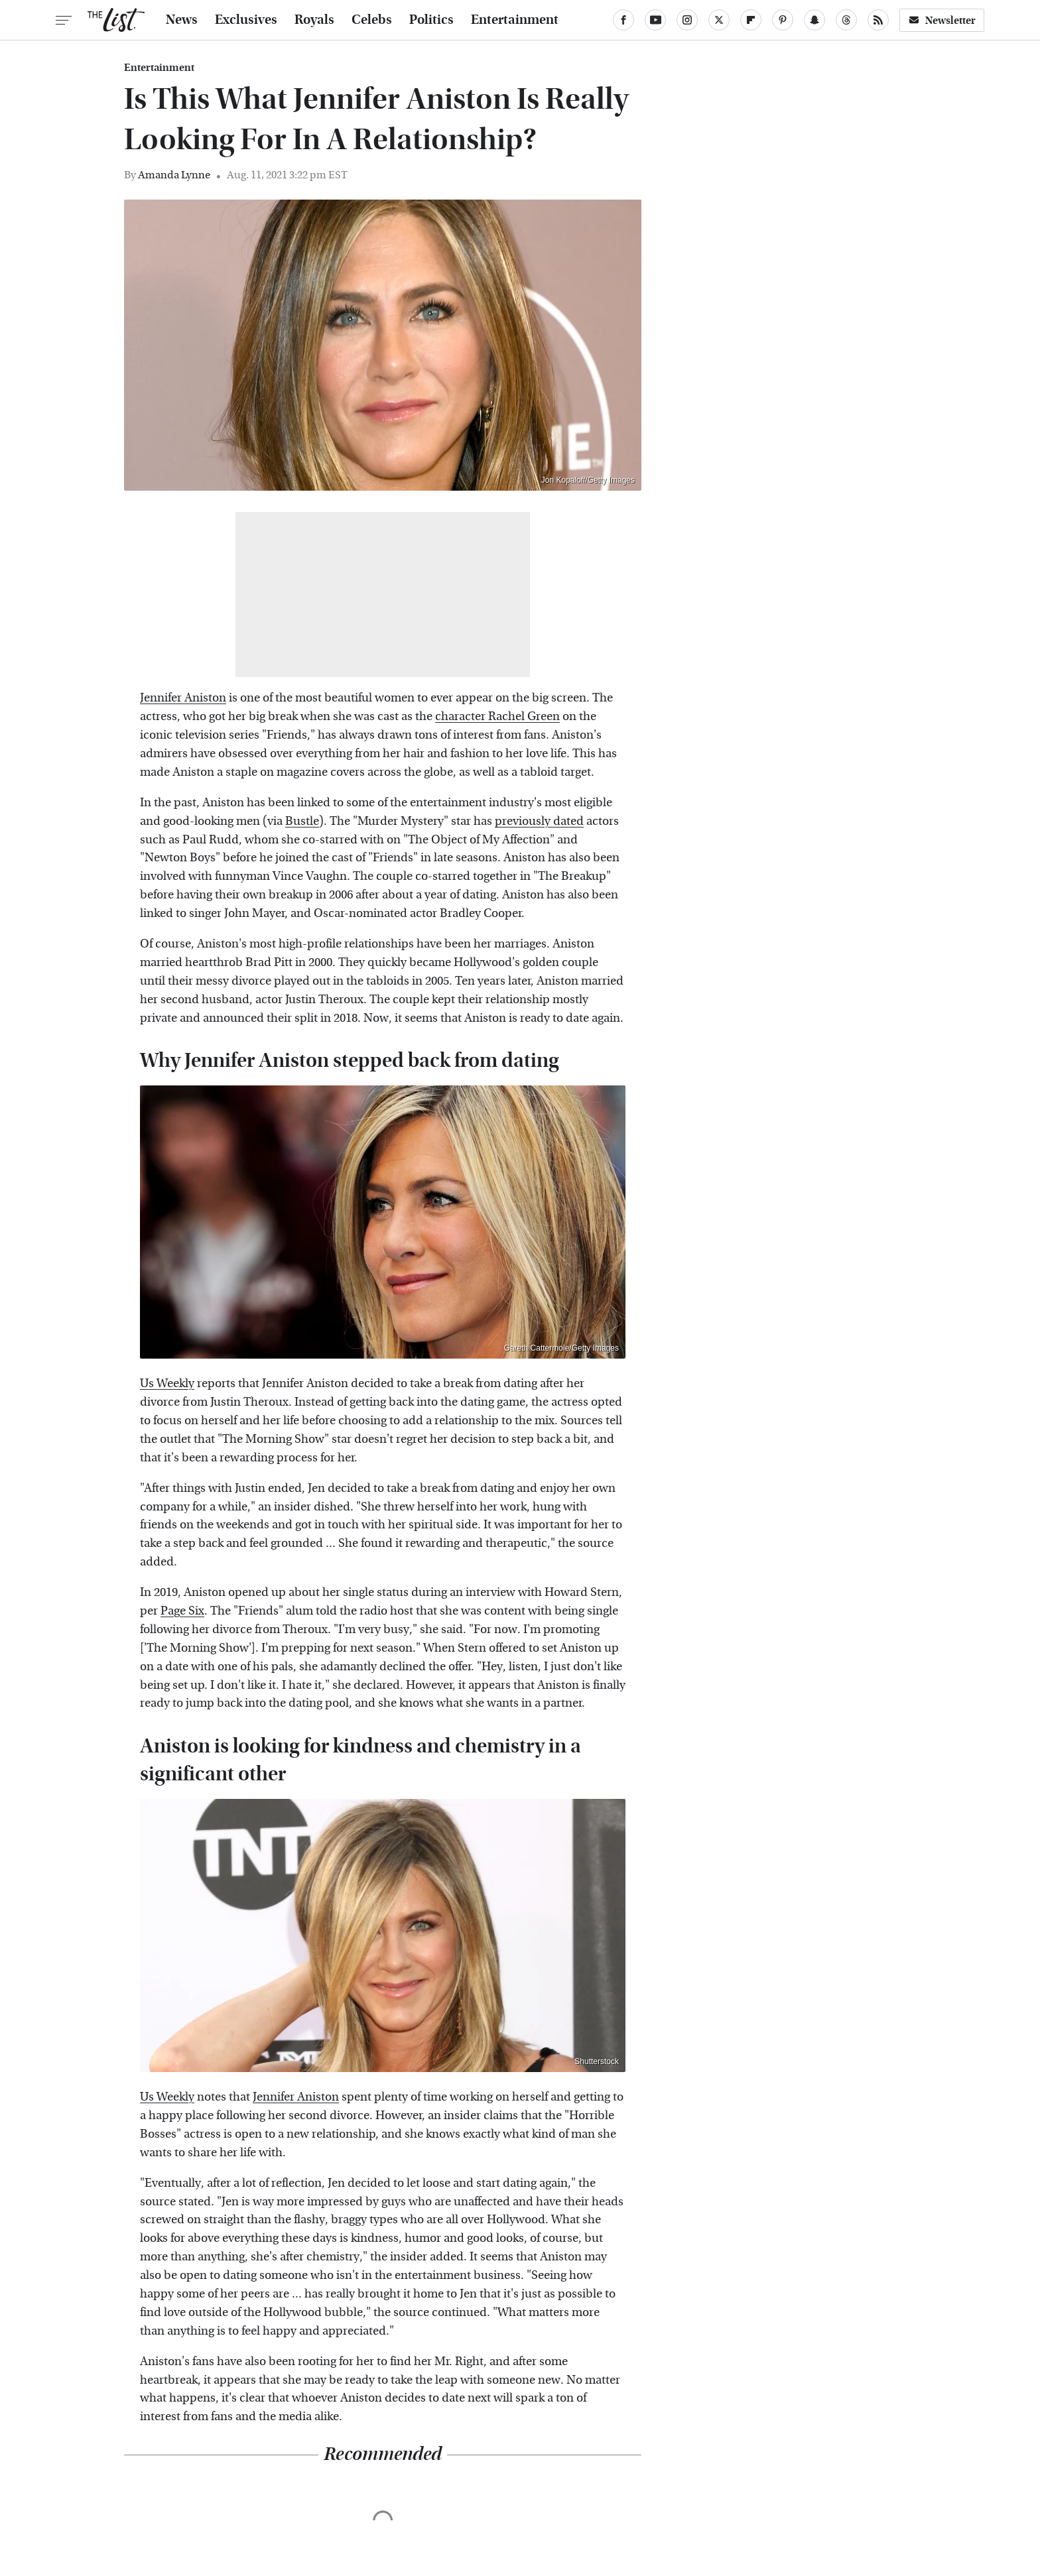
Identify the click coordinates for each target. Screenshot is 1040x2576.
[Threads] (846, 20)
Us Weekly (167, 1383)
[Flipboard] (750, 20)
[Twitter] (719, 20)
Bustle (302, 821)
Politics (431, 20)
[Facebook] (623, 20)
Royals (314, 20)
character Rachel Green (497, 716)
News (182, 20)
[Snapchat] (814, 20)
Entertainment (514, 20)
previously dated (539, 821)
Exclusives (246, 20)
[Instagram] (687, 20)
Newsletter (942, 20)
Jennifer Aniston (183, 698)
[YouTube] (655, 20)
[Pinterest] (782, 20)
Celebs (372, 20)
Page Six (182, 1611)
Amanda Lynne (174, 174)
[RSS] (878, 20)
